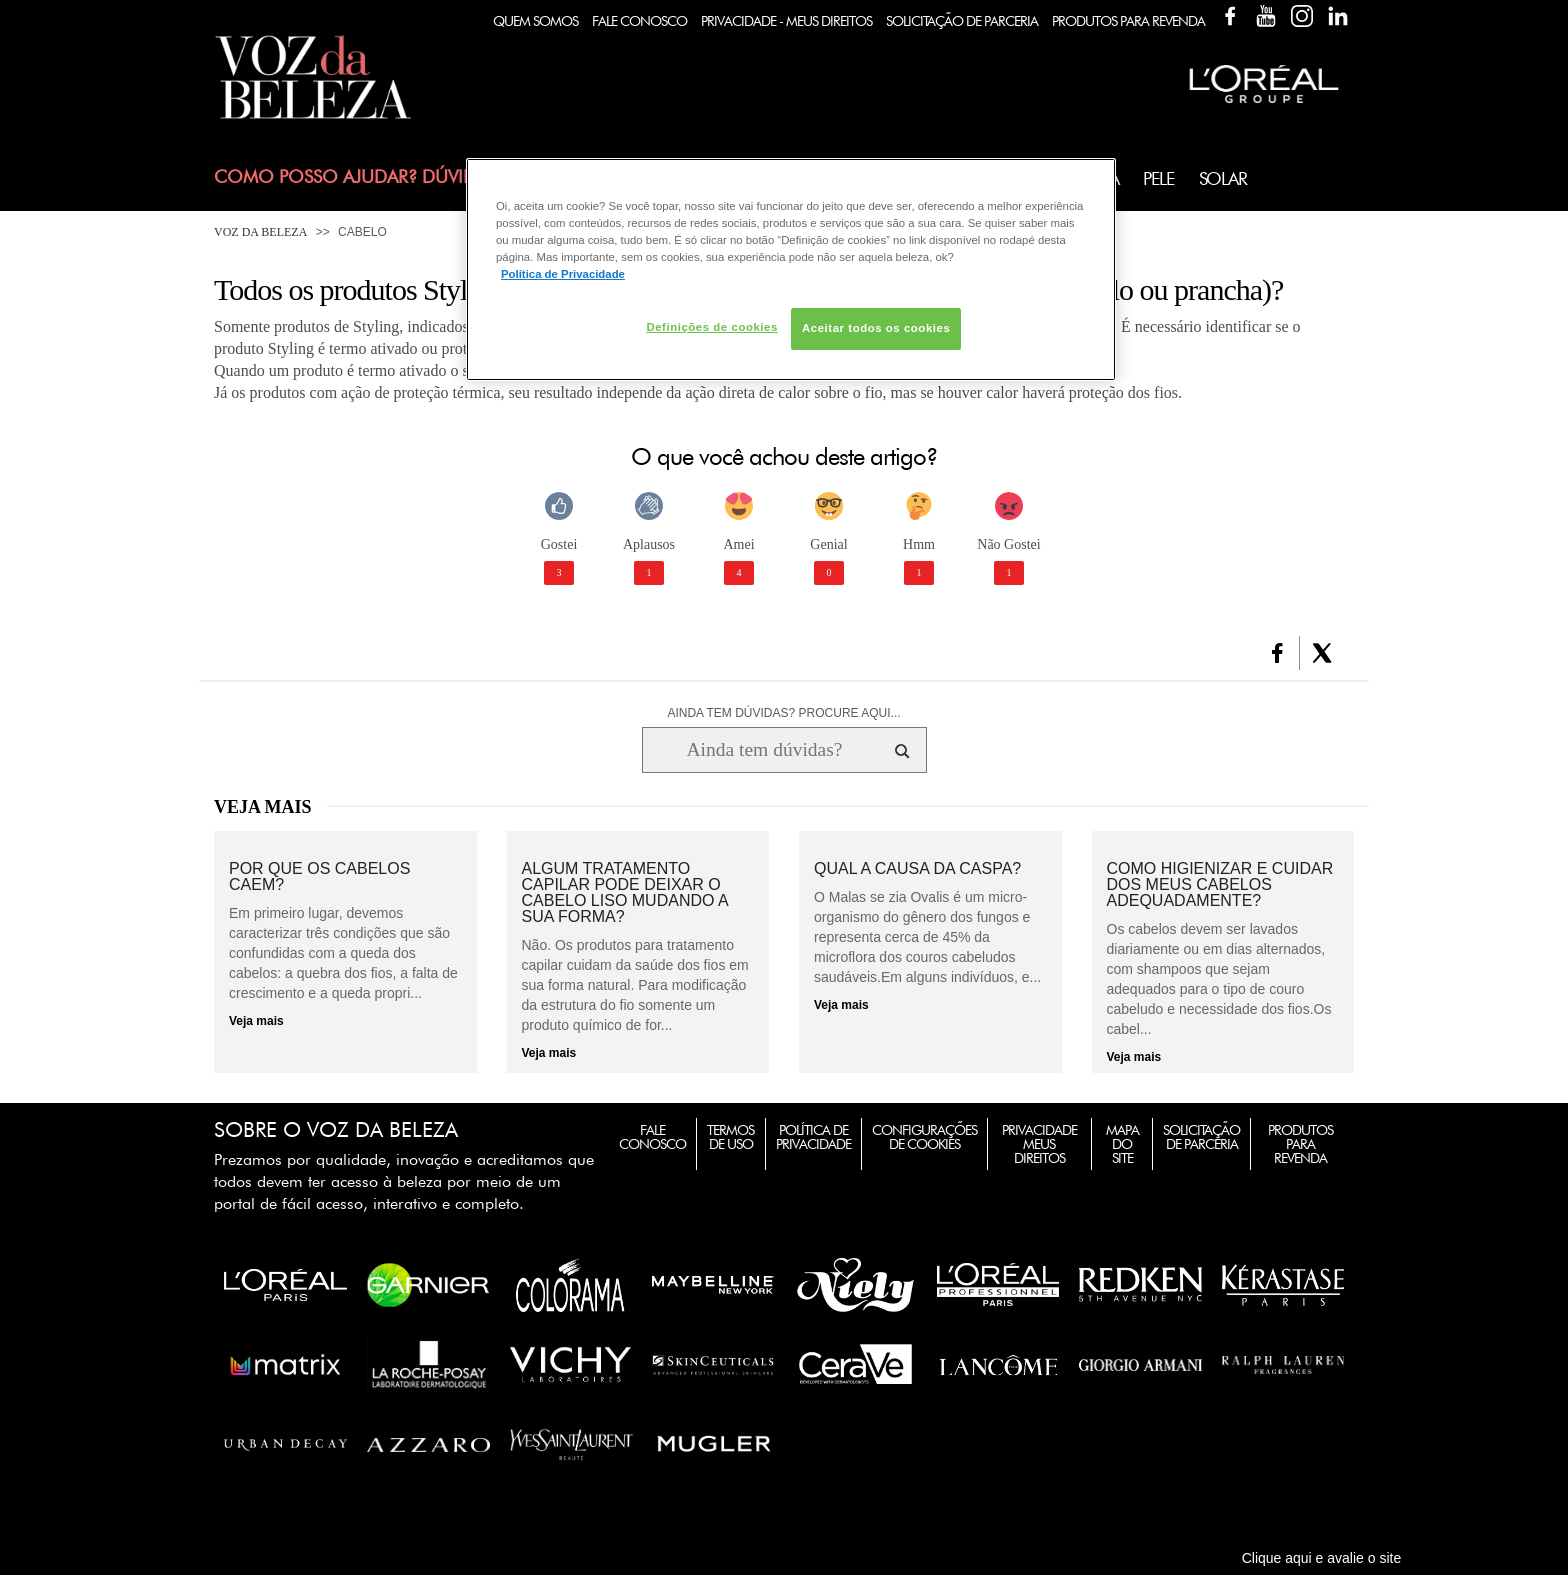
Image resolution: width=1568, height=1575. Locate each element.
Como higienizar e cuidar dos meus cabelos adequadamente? (1220, 885)
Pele (1158, 178)
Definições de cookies (711, 327)
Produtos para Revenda (1300, 1144)
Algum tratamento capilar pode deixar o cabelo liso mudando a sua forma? (625, 893)
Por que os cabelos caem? (319, 877)
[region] (791, 269)
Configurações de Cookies (924, 1137)
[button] (1277, 653)
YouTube (1266, 16)
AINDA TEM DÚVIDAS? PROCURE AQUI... (783, 713)
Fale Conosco (639, 21)
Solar (1223, 178)
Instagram (1302, 16)
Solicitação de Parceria (962, 21)
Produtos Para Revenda (1128, 21)
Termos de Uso (730, 1137)
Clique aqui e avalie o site (1322, 1558)
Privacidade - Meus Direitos (786, 21)
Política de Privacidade (813, 1137)
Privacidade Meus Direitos (1039, 1144)
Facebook (1230, 16)
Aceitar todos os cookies (876, 328)
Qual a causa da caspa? (917, 869)
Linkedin (1338, 16)
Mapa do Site (1122, 1144)
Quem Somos (535, 21)
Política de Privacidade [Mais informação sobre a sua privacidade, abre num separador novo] (563, 274)
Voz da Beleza (260, 232)
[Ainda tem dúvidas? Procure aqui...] (764, 750)
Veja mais (256, 1021)
